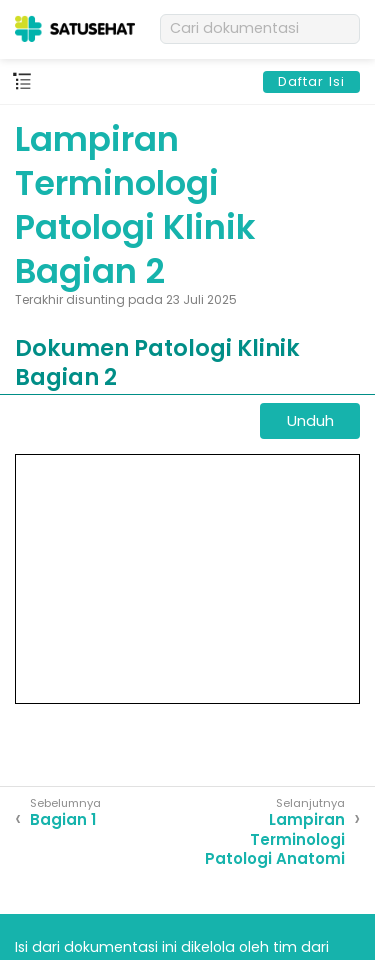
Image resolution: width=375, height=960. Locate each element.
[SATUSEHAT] (75, 29)
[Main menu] (22, 82)
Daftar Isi (311, 81)
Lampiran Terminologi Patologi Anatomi (275, 839)
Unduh (310, 420)
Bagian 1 (63, 820)
